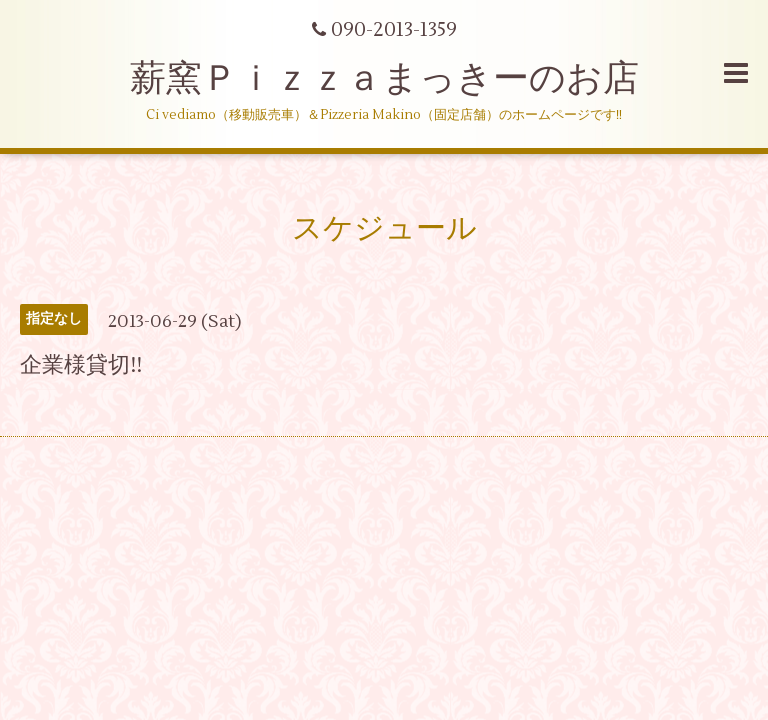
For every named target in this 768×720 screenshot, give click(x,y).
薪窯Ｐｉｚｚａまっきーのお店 (402, 79)
